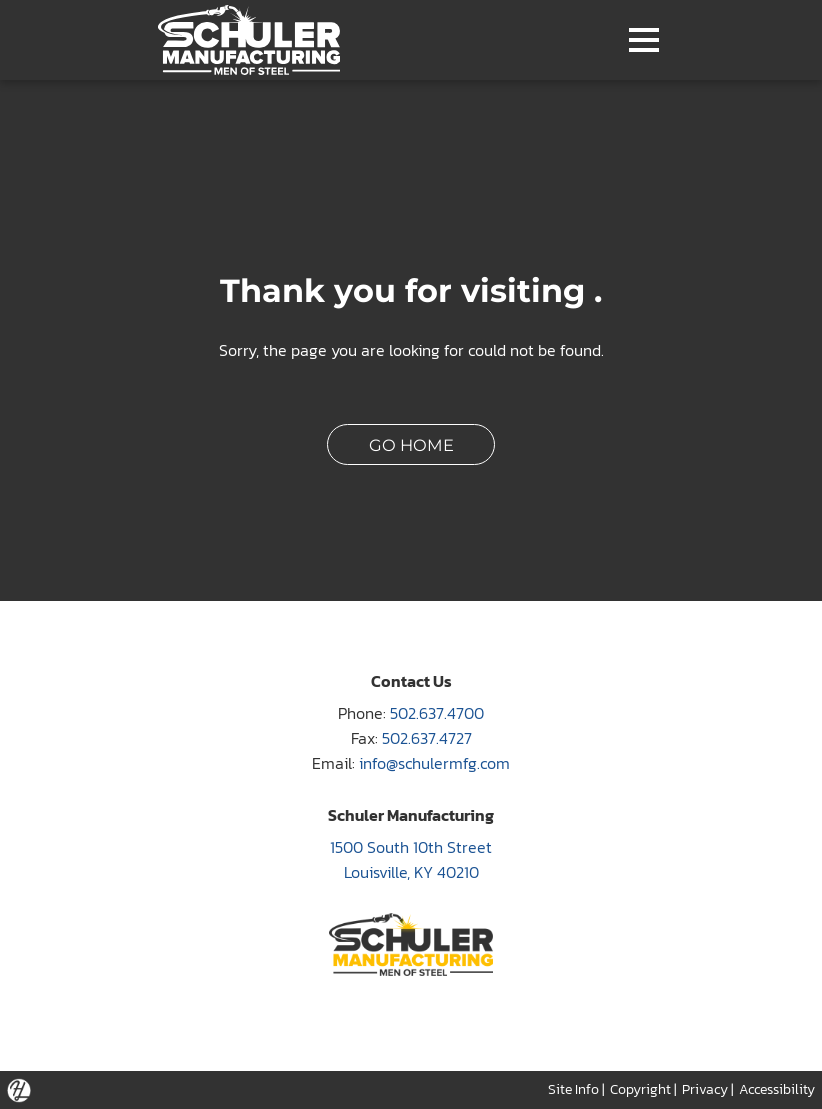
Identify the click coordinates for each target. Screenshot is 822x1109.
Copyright (640, 1089)
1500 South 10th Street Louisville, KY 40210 (411, 860)
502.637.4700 (437, 713)
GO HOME (411, 445)
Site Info (573, 1089)
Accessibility (777, 1089)
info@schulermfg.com (434, 763)
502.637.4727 (427, 738)
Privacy (705, 1089)
